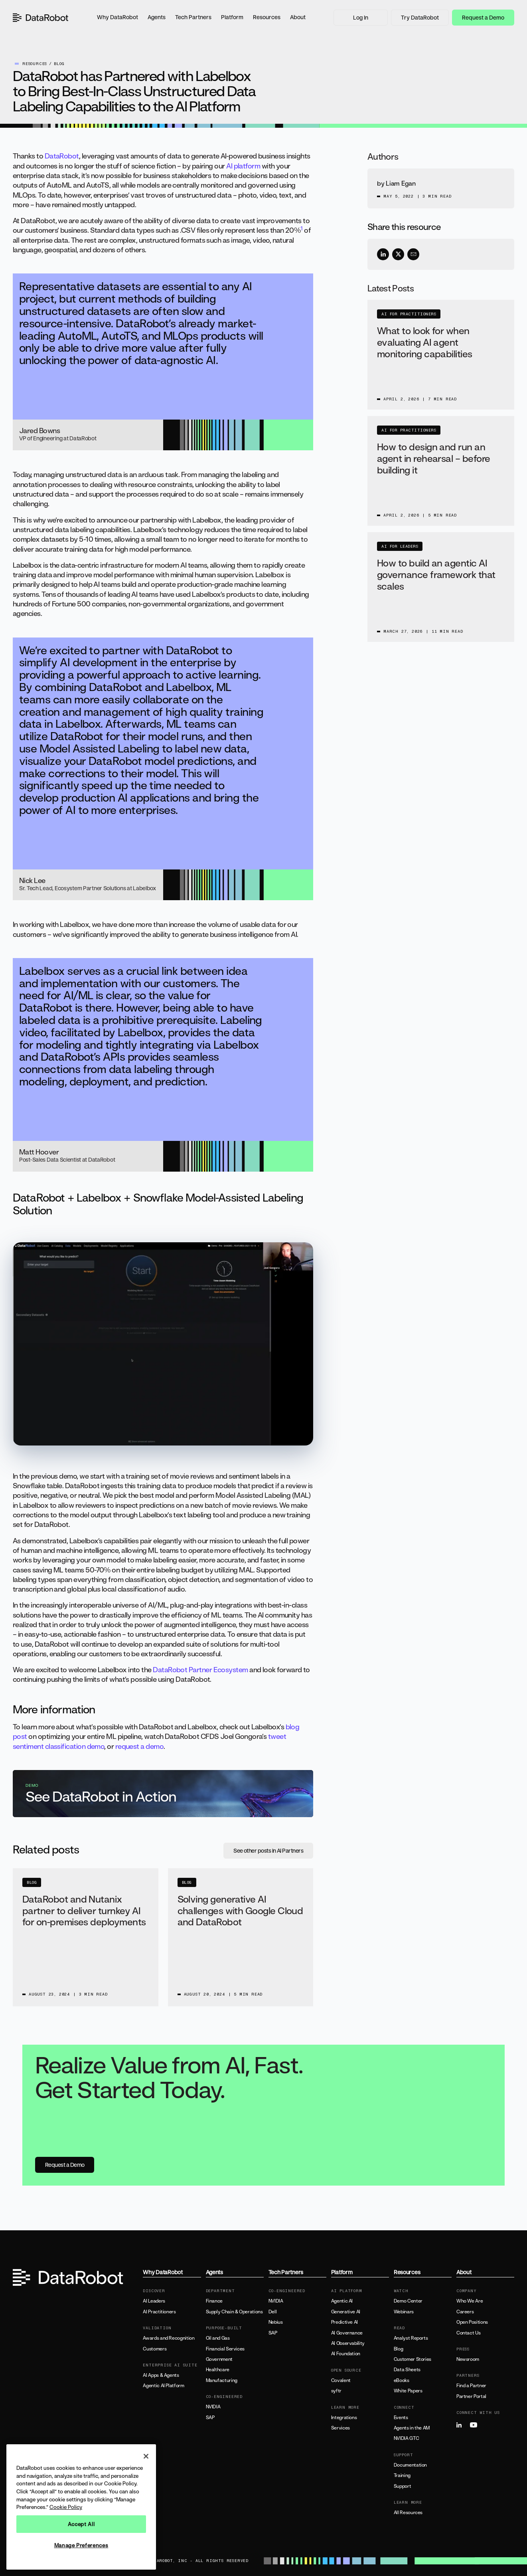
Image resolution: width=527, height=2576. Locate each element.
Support (402, 2486)
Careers (465, 2312)
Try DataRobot (420, 17)
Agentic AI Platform (163, 2385)
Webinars (404, 2312)
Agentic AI (342, 2301)
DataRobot (62, 155)
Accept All (81, 2524)
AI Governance (347, 2333)
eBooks (401, 2380)
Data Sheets (407, 2369)
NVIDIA (213, 2407)
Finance (214, 2301)
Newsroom (467, 2359)
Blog (398, 2349)
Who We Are (469, 2301)
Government (219, 2359)
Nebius (275, 2322)
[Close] (146, 2456)
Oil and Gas (218, 2338)
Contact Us (468, 2333)
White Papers (408, 2391)
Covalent (341, 2380)
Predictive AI (344, 2322)
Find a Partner (471, 2385)
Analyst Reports (411, 2338)
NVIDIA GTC (406, 2438)
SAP (210, 2417)
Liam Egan (400, 183)
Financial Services (225, 2349)
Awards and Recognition (168, 2338)
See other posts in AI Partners (268, 1850)
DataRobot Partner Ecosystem (200, 1669)
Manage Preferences (81, 2545)
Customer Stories (412, 2359)
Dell (272, 2312)
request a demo (139, 1746)
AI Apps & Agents (161, 2375)
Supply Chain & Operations (234, 2312)
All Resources (408, 2512)
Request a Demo (483, 17)
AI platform (243, 165)
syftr (336, 2391)
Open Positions (472, 2322)
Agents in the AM (412, 2428)
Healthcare (217, 2369)
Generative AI (345, 2312)
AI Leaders (154, 2301)
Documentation (410, 2465)
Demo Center (408, 2301)
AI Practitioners (159, 2312)
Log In (360, 17)
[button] (117, 17)
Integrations (344, 2417)
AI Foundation (345, 2353)
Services (340, 2428)
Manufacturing (221, 2380)
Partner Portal (471, 2396)
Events (401, 2417)
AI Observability (348, 2343)
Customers (154, 2349)
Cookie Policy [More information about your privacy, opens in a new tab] (65, 2507)
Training (402, 2475)
